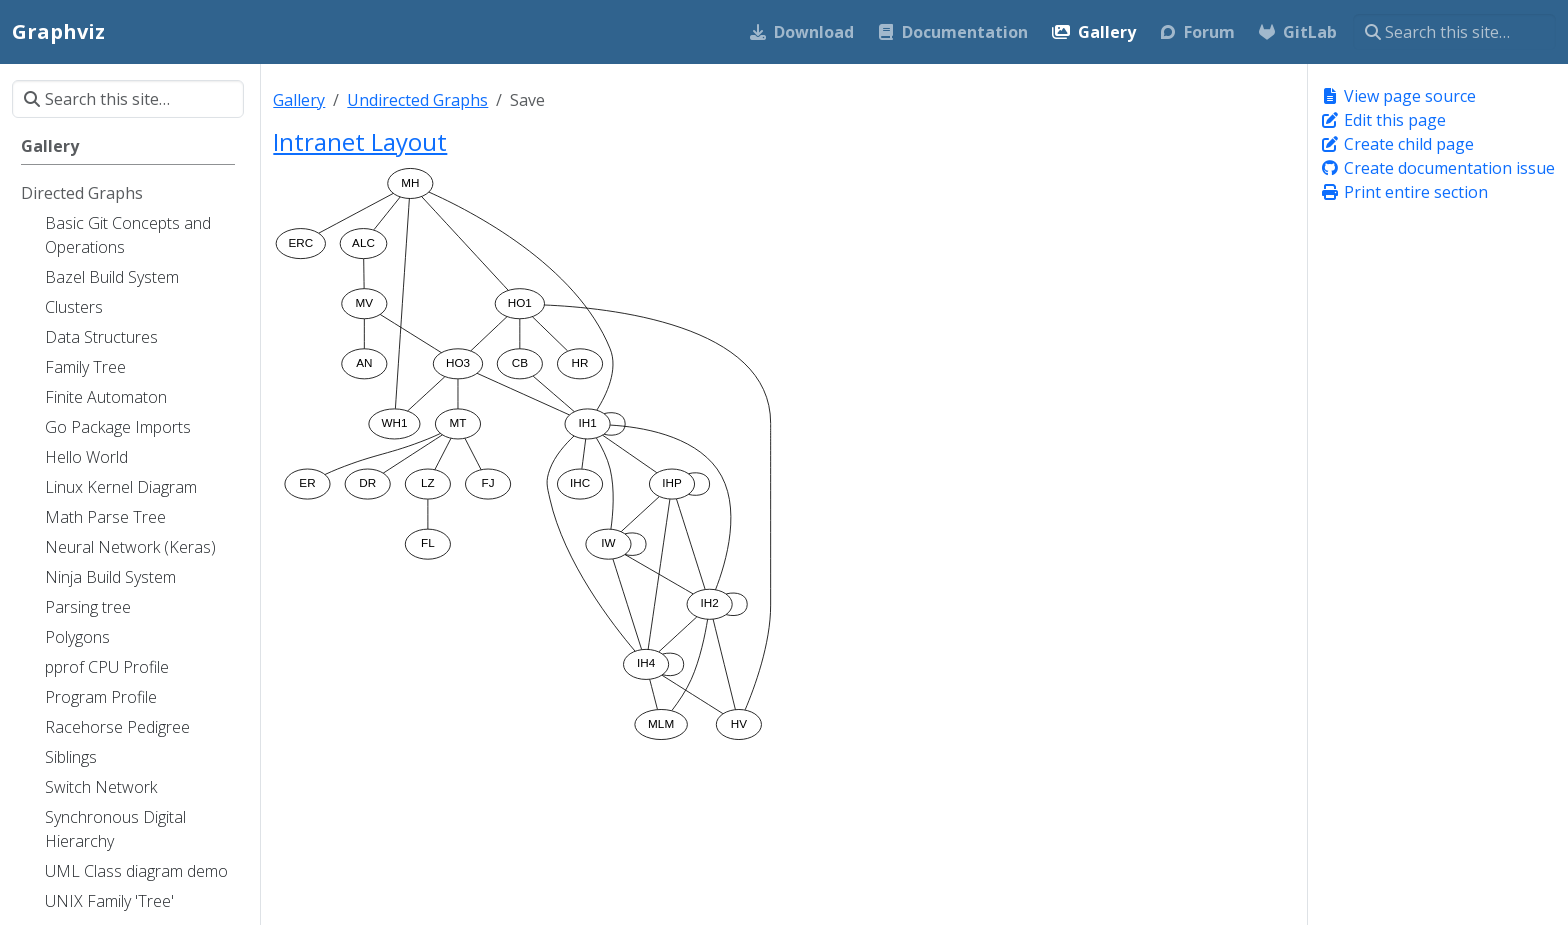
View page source (1398, 96)
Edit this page (1383, 120)
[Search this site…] (1454, 32)
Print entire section (1404, 192)
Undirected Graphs (417, 100)
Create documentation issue (1437, 168)
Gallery (299, 100)
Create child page (1397, 144)
